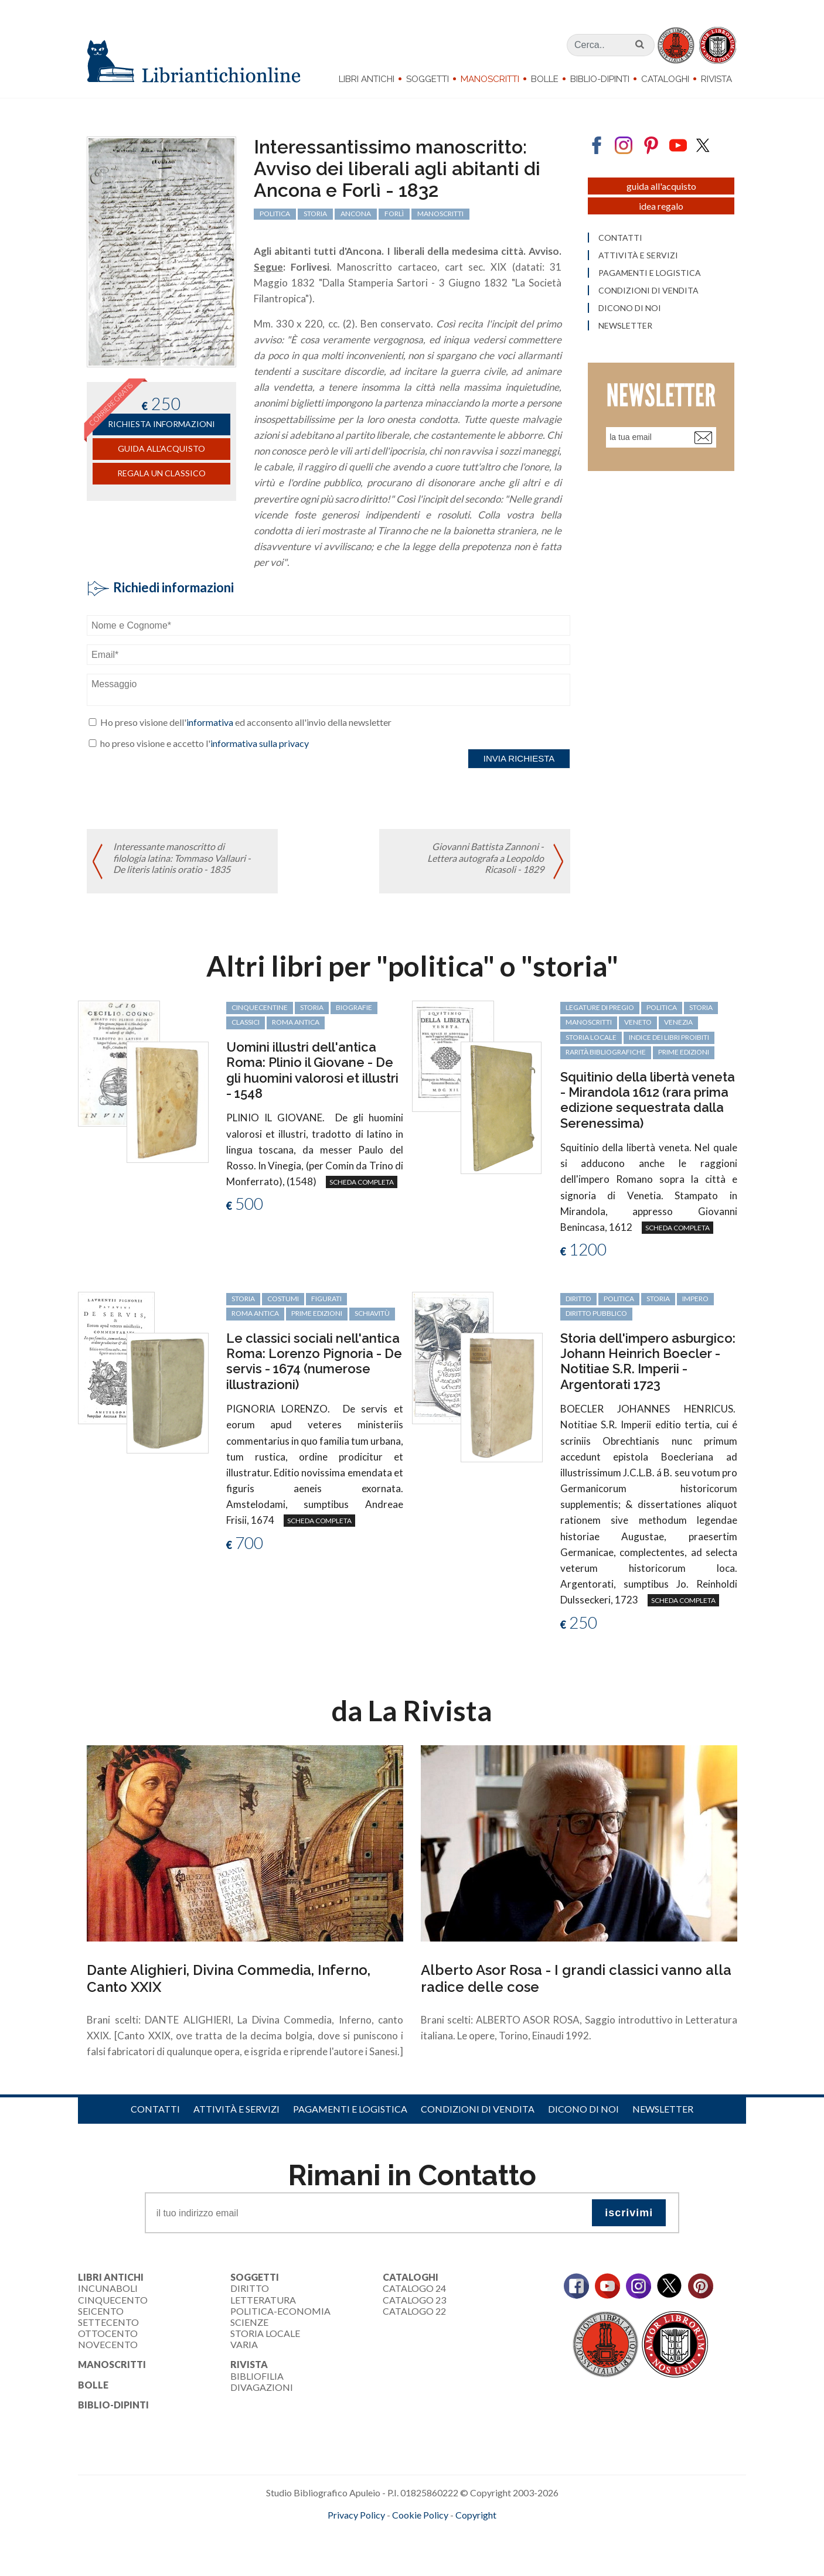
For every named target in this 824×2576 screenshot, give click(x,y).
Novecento (108, 2344)
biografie (354, 1007)
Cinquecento (113, 2299)
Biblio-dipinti (599, 79)
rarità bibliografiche (606, 1052)
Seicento (101, 2310)
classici (245, 1022)
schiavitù (372, 1313)
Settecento (108, 2322)
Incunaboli (108, 2288)
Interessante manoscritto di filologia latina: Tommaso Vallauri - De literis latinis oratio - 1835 (182, 857)
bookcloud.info (433, 2534)
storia (312, 1007)
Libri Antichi (366, 79)
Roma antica (295, 1022)
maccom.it (377, 2534)
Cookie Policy (420, 2514)
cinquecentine (259, 1007)
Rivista (716, 79)
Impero (695, 1298)
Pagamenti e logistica (350, 2108)
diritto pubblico (596, 1313)
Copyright (475, 2514)
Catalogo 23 (414, 2299)
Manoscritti (490, 79)
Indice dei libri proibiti (669, 1037)
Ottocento (108, 2333)
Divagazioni (261, 2387)
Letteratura (263, 2299)
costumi (283, 1298)
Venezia (678, 1022)
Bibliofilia (257, 2375)
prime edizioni (683, 1052)
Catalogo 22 (414, 2310)
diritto (578, 1298)
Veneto (638, 1022)
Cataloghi (665, 79)
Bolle (545, 79)
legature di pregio (600, 1007)
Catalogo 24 (414, 2288)
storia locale (591, 1037)
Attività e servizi (236, 2108)
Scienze (249, 2322)
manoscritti (589, 1022)
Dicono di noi (583, 2108)
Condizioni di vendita (477, 2108)
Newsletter (662, 2108)
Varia (244, 2344)
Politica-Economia (280, 2310)
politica (661, 1007)
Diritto (249, 2288)
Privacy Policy (356, 2514)
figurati (326, 1298)
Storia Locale (265, 2333)
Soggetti (427, 79)
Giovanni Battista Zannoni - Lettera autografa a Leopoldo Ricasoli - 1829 (485, 857)
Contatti (155, 2108)
